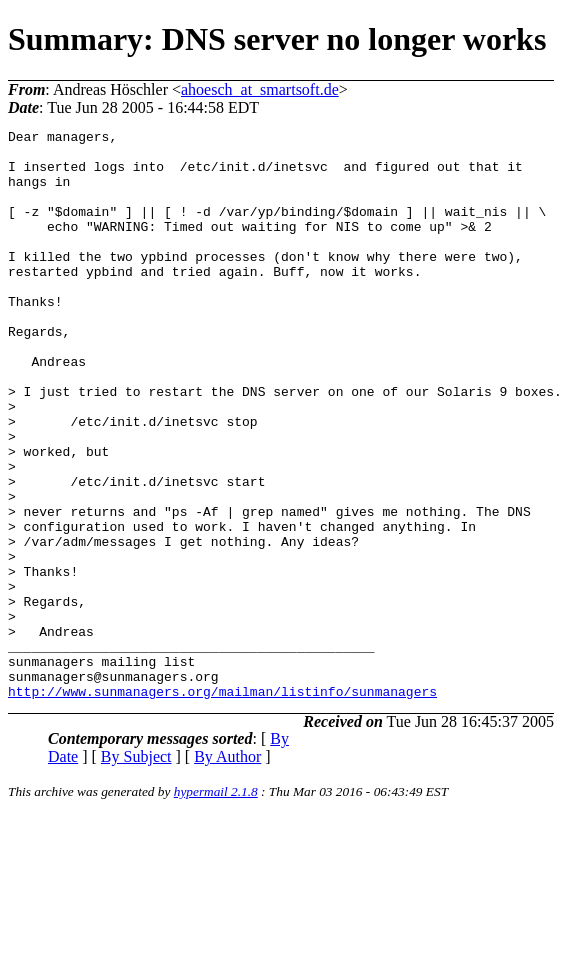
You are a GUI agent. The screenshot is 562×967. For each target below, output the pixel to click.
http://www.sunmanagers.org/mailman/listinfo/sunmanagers (222, 805)
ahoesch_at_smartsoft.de (260, 89)
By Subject (136, 870)
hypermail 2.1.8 (216, 905)
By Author (227, 870)
